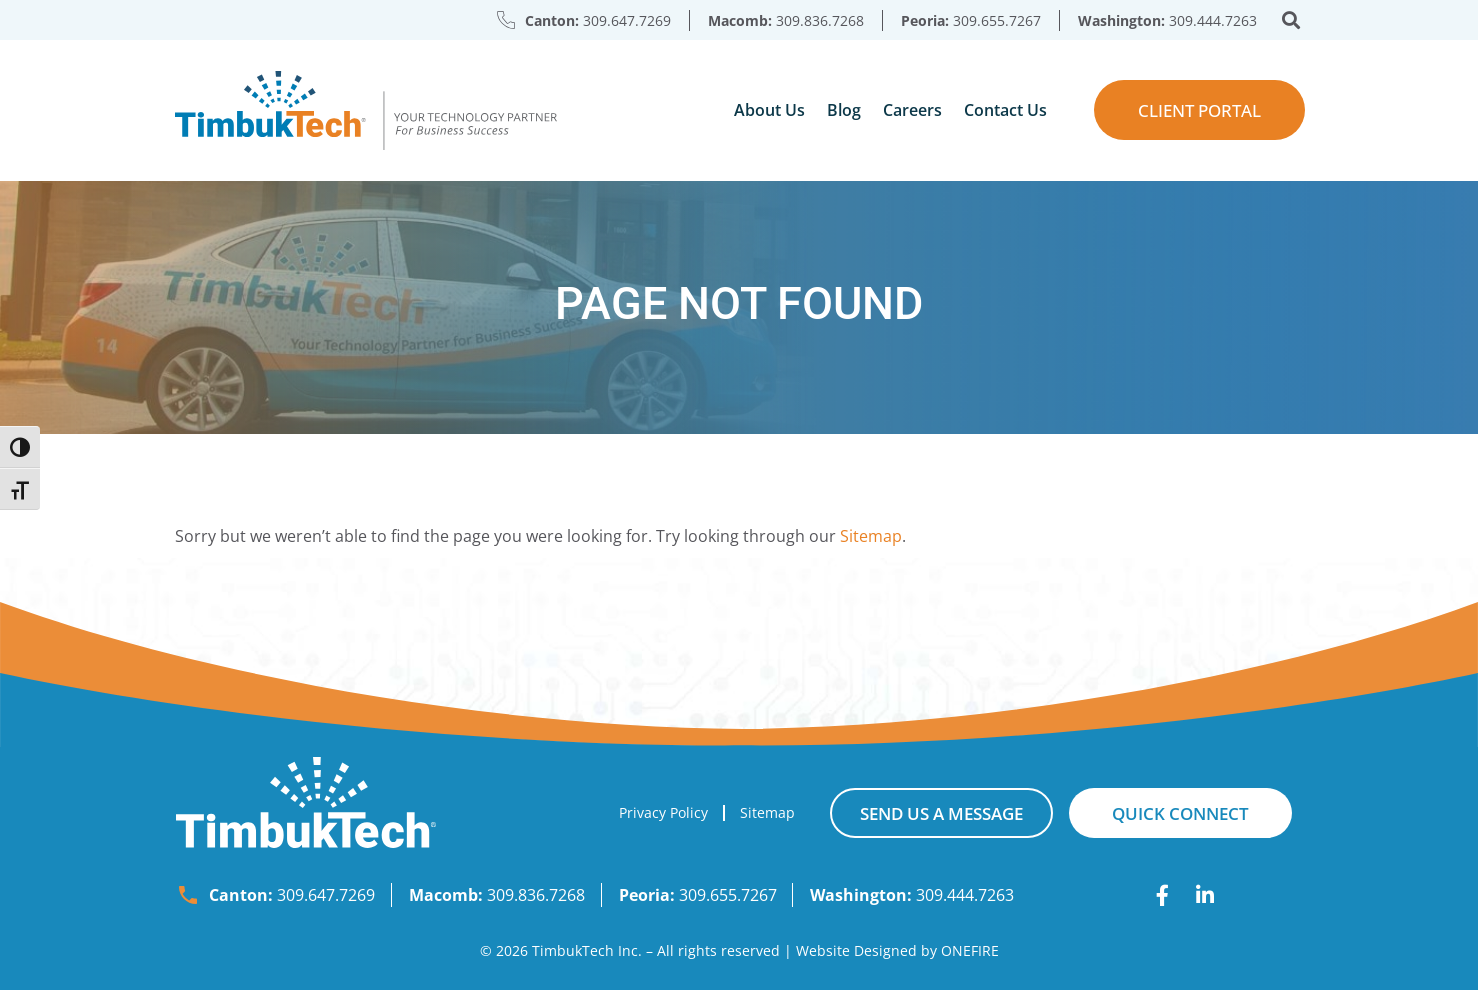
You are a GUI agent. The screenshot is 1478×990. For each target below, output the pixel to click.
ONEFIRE (970, 950)
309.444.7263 (1213, 20)
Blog (844, 110)
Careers (912, 110)
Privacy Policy (663, 812)
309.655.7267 (997, 20)
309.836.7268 (820, 20)
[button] (1291, 20)
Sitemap (871, 536)
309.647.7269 (627, 20)
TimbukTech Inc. (587, 950)
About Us (769, 110)
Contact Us (1005, 110)
